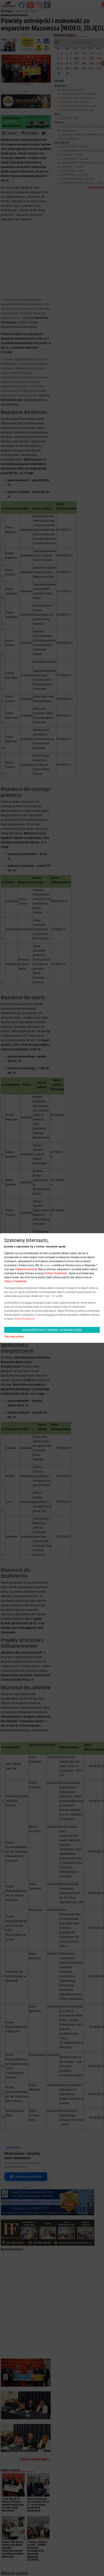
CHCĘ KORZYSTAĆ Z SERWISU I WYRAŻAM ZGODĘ (52, 1330)
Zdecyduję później (14, 1336)
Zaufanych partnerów (26, 1269)
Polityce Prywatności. (24, 1318)
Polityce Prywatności (56, 1273)
